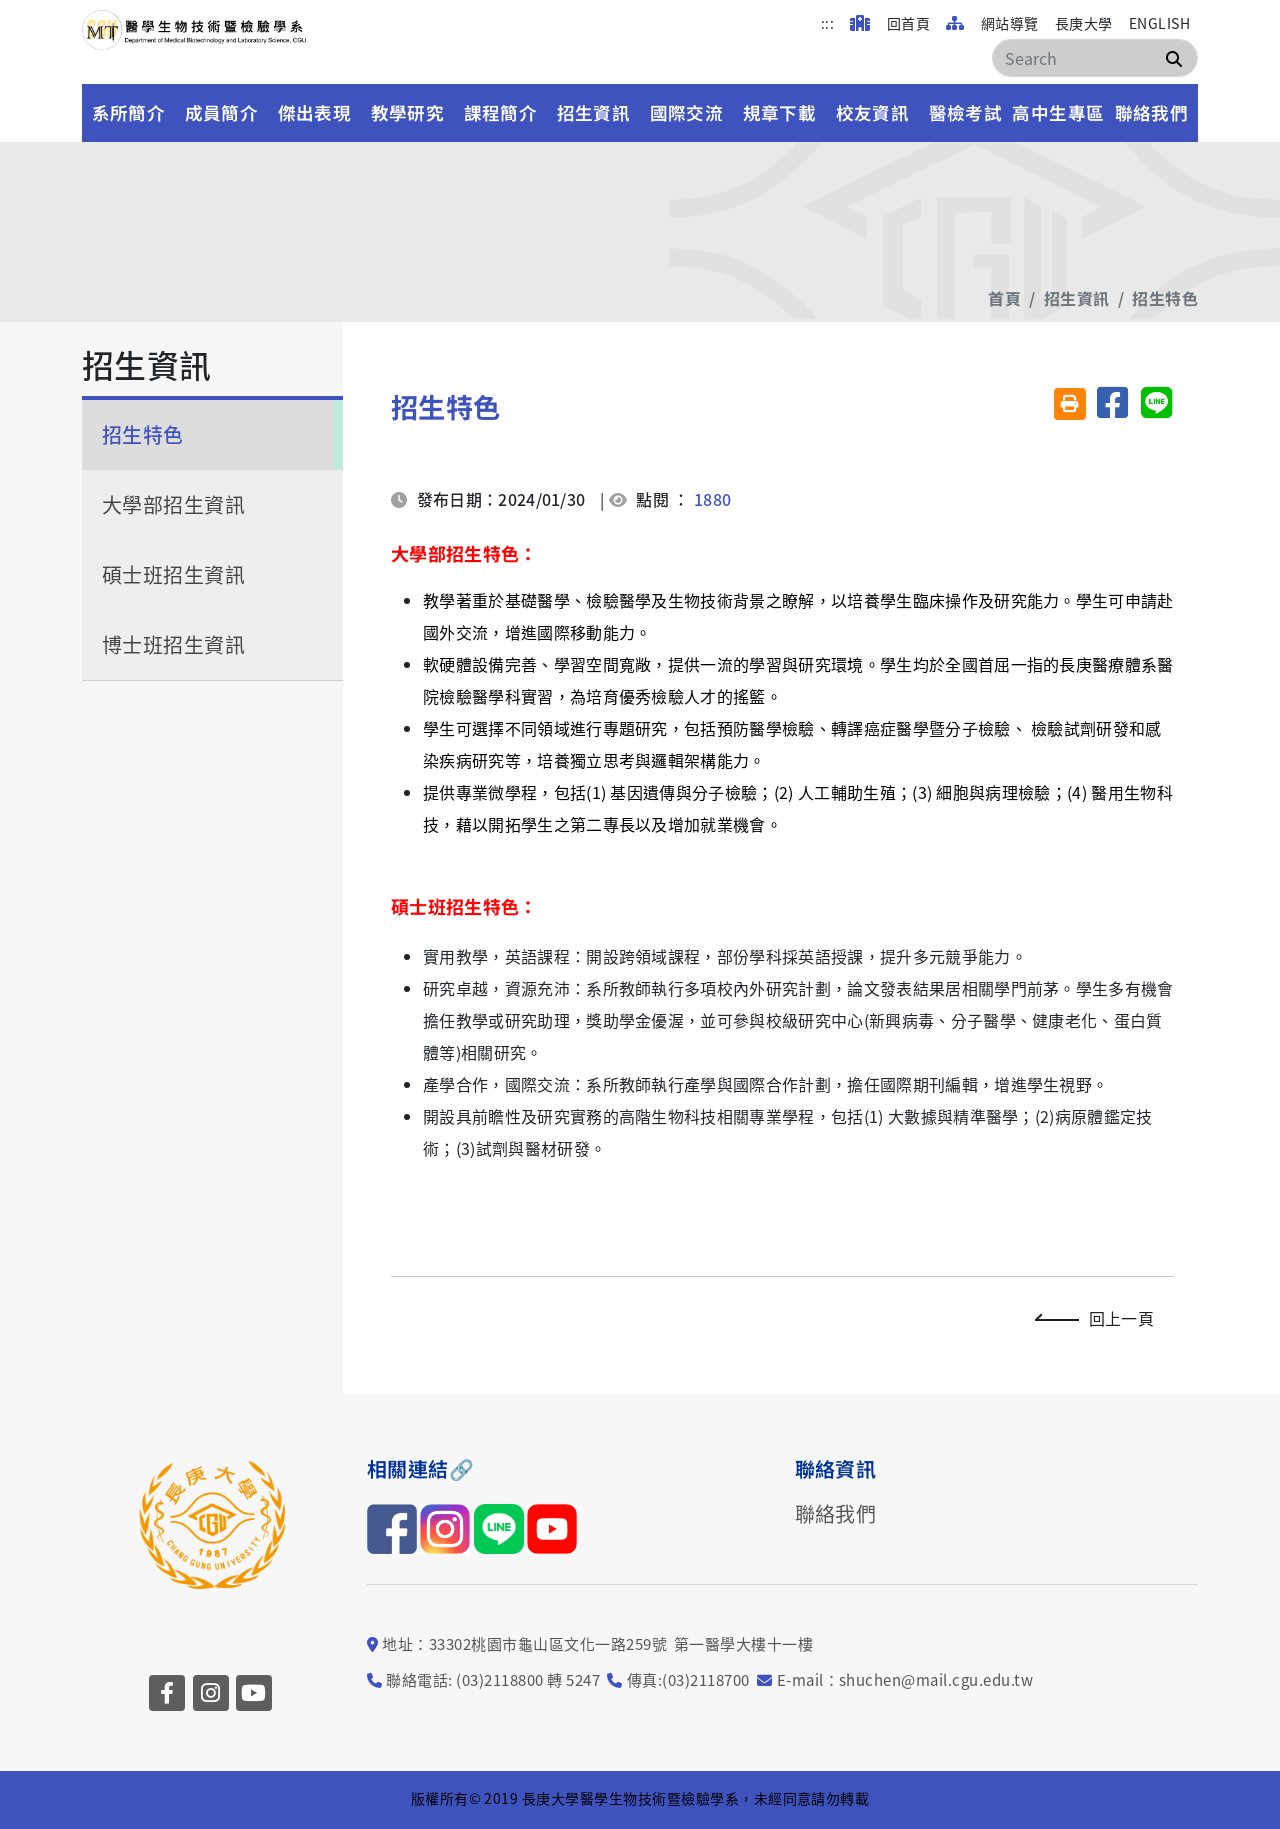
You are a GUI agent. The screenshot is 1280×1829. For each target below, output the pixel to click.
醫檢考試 (966, 112)
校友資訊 (873, 112)
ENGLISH (1159, 23)
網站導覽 (992, 23)
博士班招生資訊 (173, 644)
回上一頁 (1099, 1318)
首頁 (1004, 298)
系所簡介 (129, 112)
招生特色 (1165, 298)
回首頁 (890, 23)
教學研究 (408, 112)
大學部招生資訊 (173, 504)
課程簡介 (501, 112)
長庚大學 (1084, 23)
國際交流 (687, 112)
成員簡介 (222, 112)
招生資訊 (594, 112)
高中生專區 (1058, 112)
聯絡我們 (1152, 112)
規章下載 (780, 112)
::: (827, 23)
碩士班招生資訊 (173, 574)
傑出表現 (315, 112)
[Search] (1095, 58)
